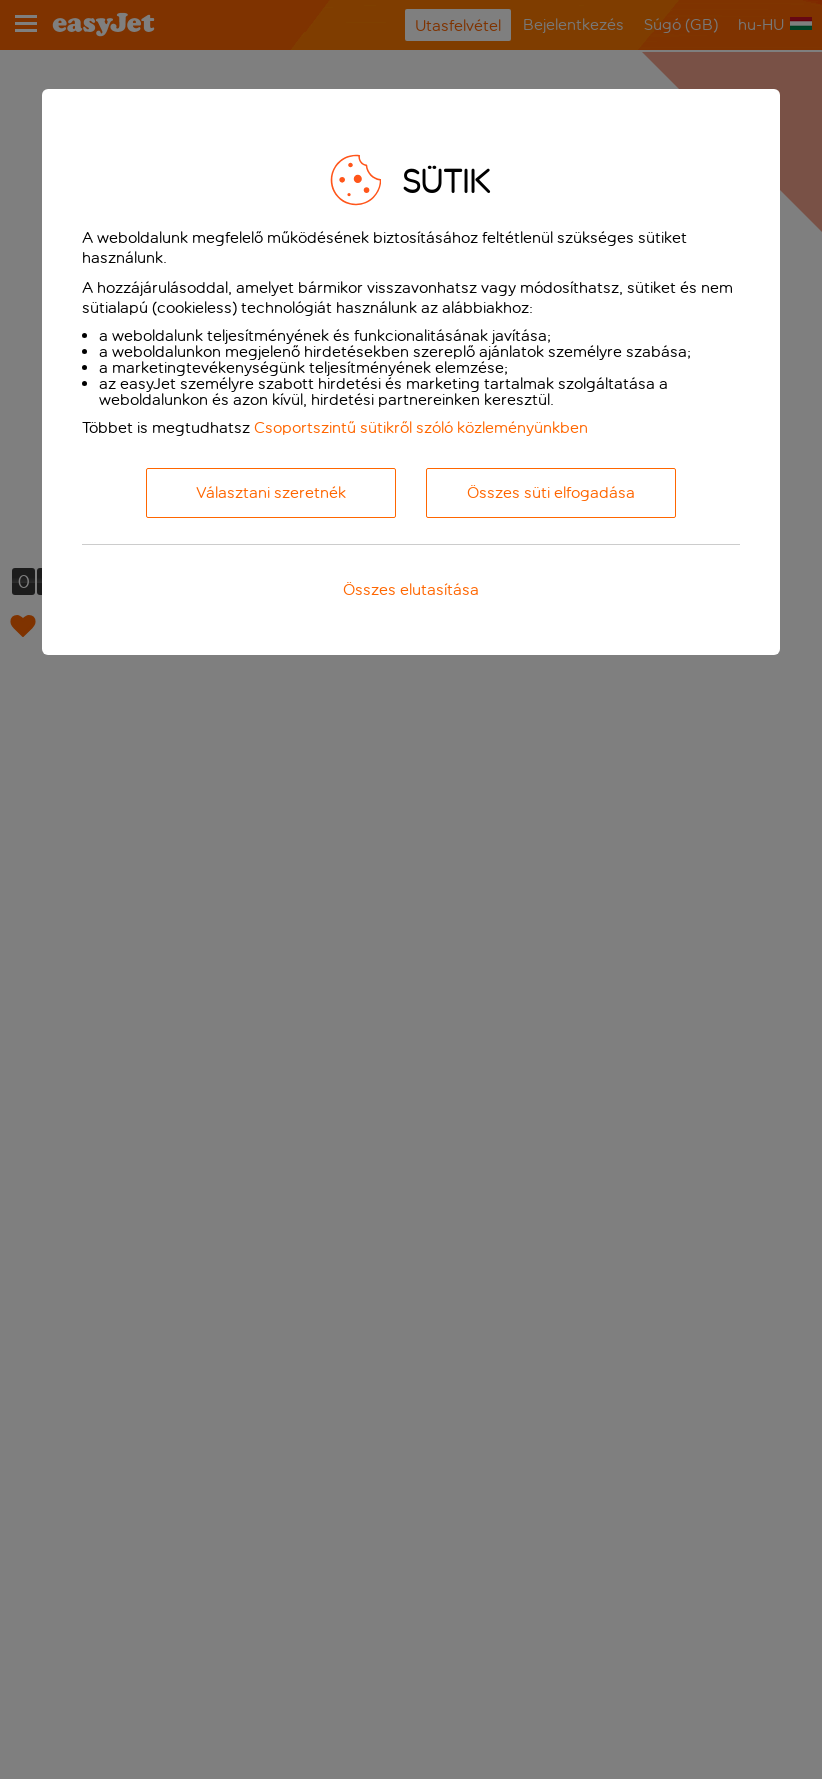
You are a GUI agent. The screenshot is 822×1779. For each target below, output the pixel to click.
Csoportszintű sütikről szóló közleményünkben (421, 427)
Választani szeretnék (271, 492)
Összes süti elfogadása (551, 492)
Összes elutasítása (411, 589)
